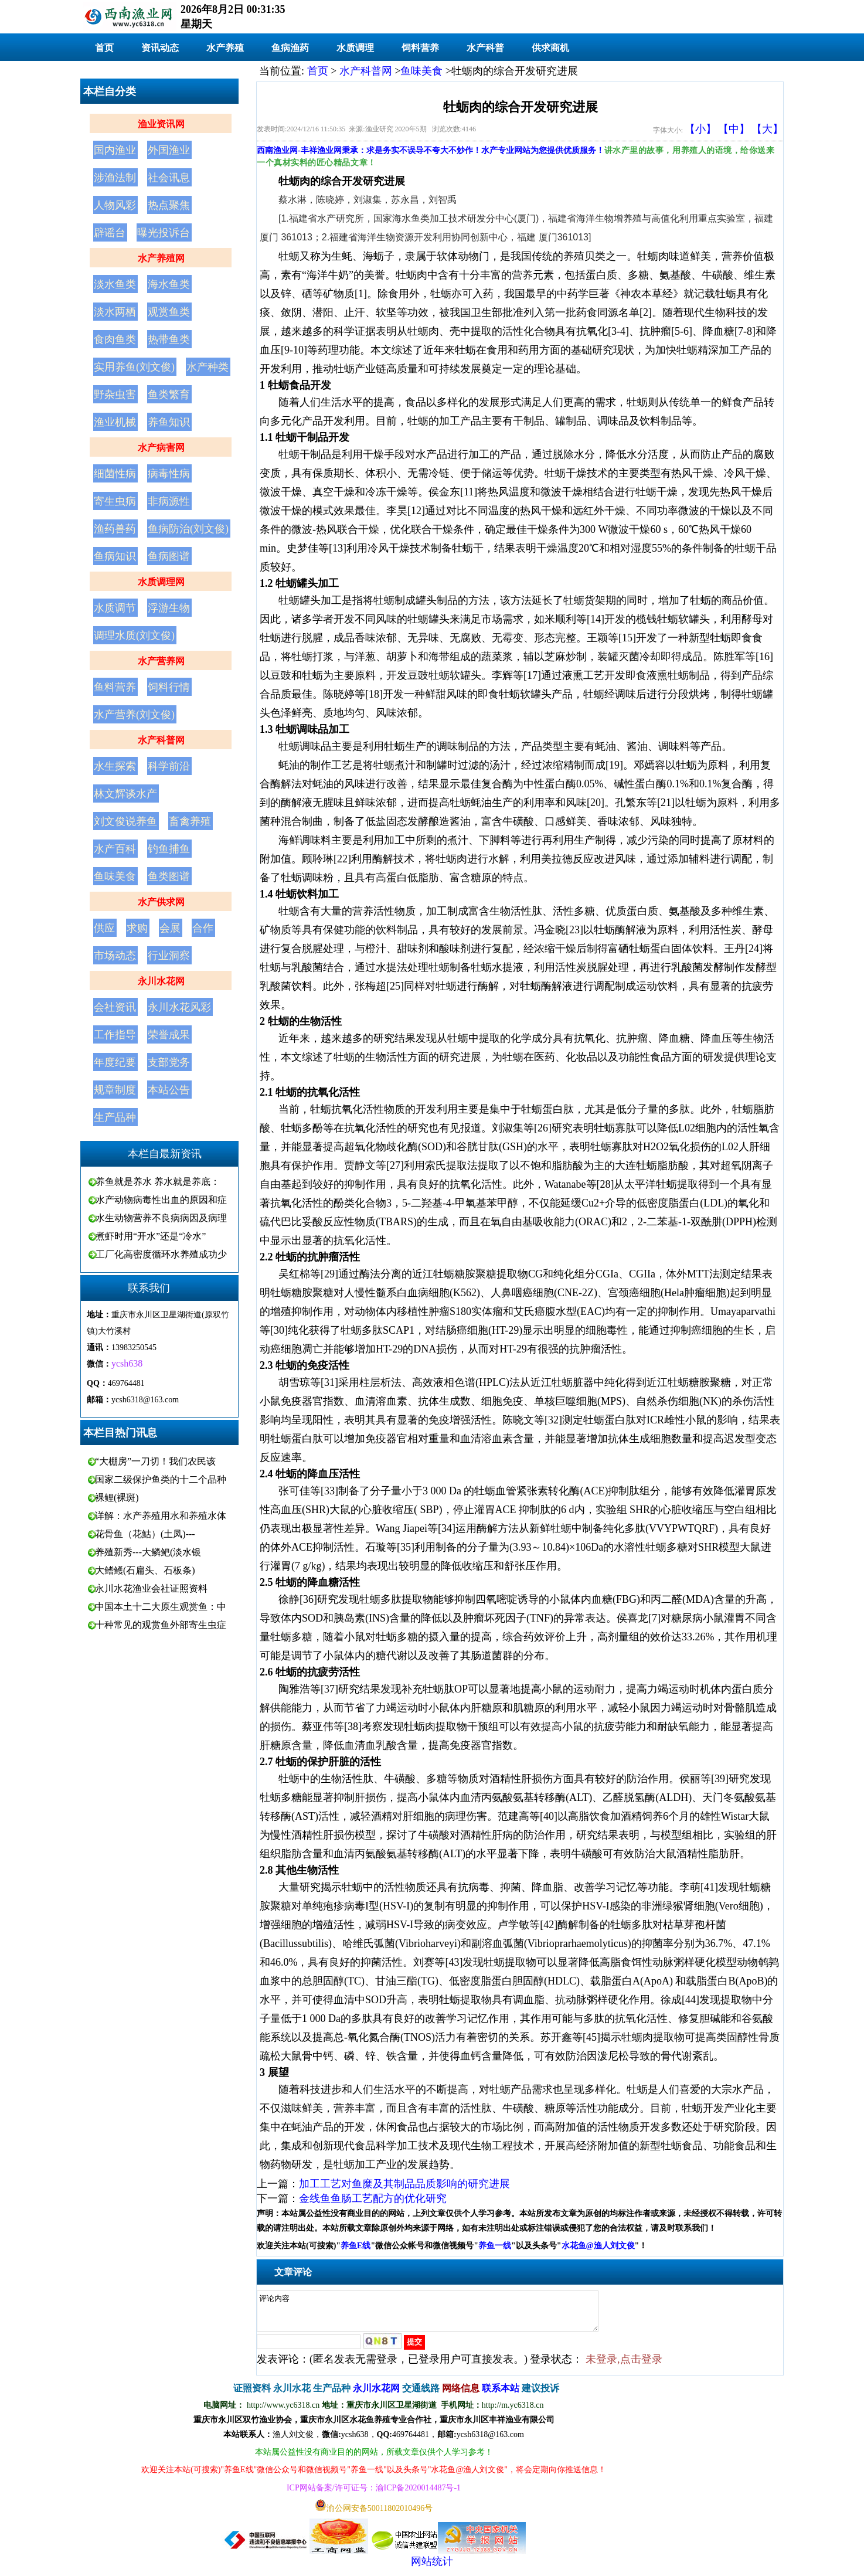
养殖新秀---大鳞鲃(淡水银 (148, 1552)
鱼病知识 (115, 556)
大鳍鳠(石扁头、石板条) (145, 1570)
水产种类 (207, 367)
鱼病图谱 (169, 556)
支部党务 (169, 1062)
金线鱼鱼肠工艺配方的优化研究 (373, 2198)
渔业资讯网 (161, 124)
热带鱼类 (169, 339)
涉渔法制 (115, 177)
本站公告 (169, 1090)
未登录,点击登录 (624, 2366)
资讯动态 (160, 48)
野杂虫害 (115, 394)
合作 (202, 928)
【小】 (700, 129)
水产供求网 (161, 902)
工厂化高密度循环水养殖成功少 (161, 1254)
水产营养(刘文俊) (134, 715)
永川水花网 (161, 981)
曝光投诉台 (163, 233)
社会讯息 (169, 177)
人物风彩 (115, 205)
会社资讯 (115, 1007)
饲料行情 (169, 687)
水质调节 (115, 608)
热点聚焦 (169, 205)
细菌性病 (115, 474)
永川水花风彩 (179, 1007)
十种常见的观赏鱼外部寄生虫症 (160, 1625)
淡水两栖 (115, 312)
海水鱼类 (169, 284)
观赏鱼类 (169, 312)
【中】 (734, 129)
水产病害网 (161, 448)
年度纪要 (115, 1062)
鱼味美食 (115, 876)
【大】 (767, 129)
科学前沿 (169, 766)
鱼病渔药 (290, 48)
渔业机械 (115, 422)
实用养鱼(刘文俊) (134, 367)
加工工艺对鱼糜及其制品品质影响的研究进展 (404, 2184)
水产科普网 (161, 740)
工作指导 (115, 1035)
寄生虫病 (115, 501)
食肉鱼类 (115, 339)
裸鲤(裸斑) (117, 1498)
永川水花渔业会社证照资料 (151, 1588)
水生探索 (115, 766)
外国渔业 (169, 150)
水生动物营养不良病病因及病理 (161, 1218)
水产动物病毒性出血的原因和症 (161, 1200)
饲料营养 (420, 48)
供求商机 (550, 48)
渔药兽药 (115, 529)
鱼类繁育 (169, 394)
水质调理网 (161, 582)
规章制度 (115, 1090)
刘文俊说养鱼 (125, 821)
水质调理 (355, 48)
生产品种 (115, 1117)
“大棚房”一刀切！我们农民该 (155, 1461)
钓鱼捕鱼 (169, 849)
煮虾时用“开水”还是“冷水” (151, 1236)
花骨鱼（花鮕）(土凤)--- (145, 1534)
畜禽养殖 (190, 821)
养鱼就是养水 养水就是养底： (158, 1182)
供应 (104, 928)
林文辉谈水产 (125, 794)
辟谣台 (109, 233)
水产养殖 (225, 48)
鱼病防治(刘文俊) (188, 529)
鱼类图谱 (169, 876)
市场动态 (115, 955)
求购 (137, 928)
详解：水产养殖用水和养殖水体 (160, 1516)
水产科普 (485, 48)
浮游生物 (169, 608)
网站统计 (432, 2568)
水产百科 (115, 849)
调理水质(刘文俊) (134, 635)
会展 (170, 928)
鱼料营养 (115, 687)
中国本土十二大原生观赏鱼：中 (160, 1607)
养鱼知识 (169, 422)
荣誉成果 (169, 1035)
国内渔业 (115, 150)
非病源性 (169, 501)
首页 (104, 48)
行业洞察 (169, 955)
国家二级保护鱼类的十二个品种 (160, 1479)
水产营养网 (161, 661)
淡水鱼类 (115, 284)
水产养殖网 (161, 258)
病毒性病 (169, 474)
